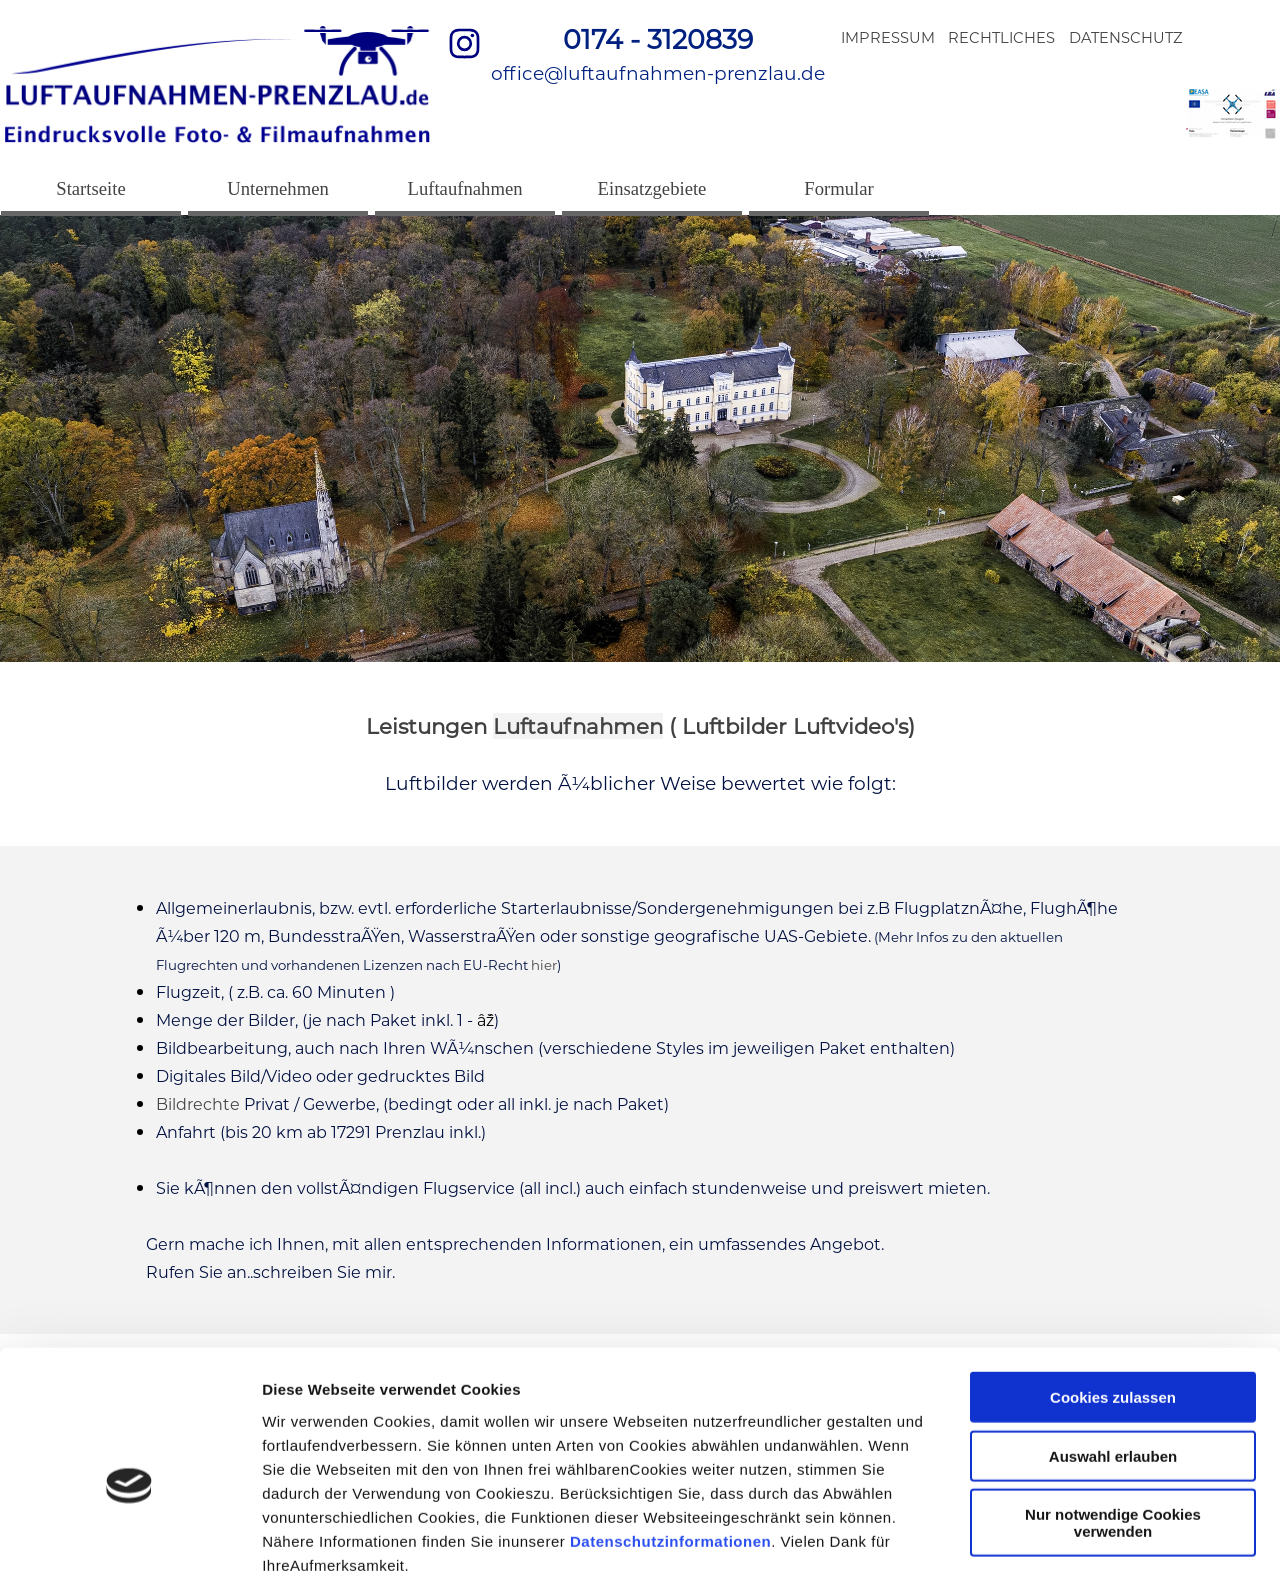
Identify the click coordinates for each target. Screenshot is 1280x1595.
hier (544, 965)
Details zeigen (1063, 1555)
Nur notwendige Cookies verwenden (1113, 1433)
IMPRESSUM (888, 38)
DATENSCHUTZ (1126, 38)
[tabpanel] (657, 54)
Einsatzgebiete (652, 188)
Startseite (90, 188)
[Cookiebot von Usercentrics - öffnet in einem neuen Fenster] (129, 1556)
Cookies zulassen (1113, 1307)
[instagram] (464, 43)
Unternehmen (278, 188)
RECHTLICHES (1001, 38)
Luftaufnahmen (465, 188)
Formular (838, 188)
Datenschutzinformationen (670, 1450)
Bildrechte (198, 1104)
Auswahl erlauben (1113, 1366)
